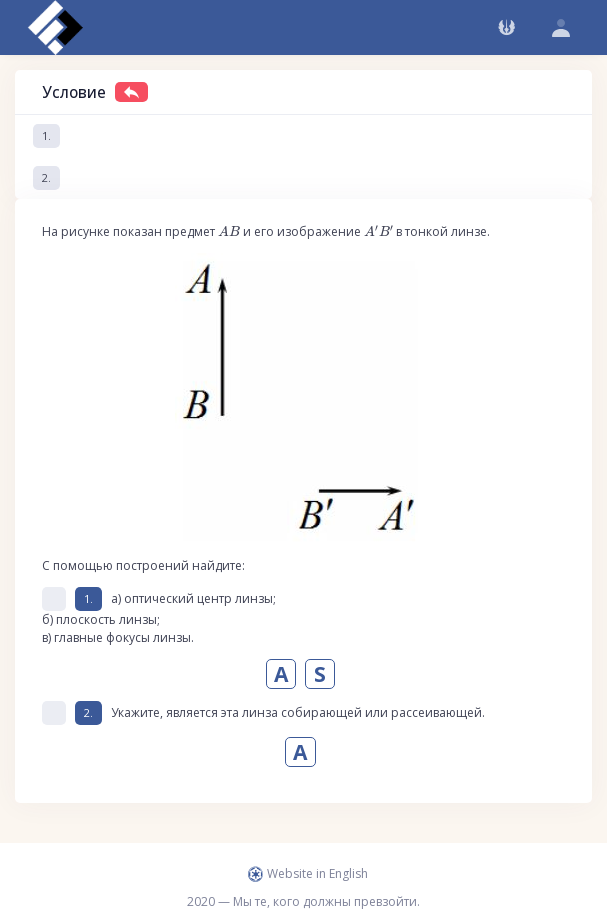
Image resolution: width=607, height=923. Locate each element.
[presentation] (229, 231)
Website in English (308, 873)
